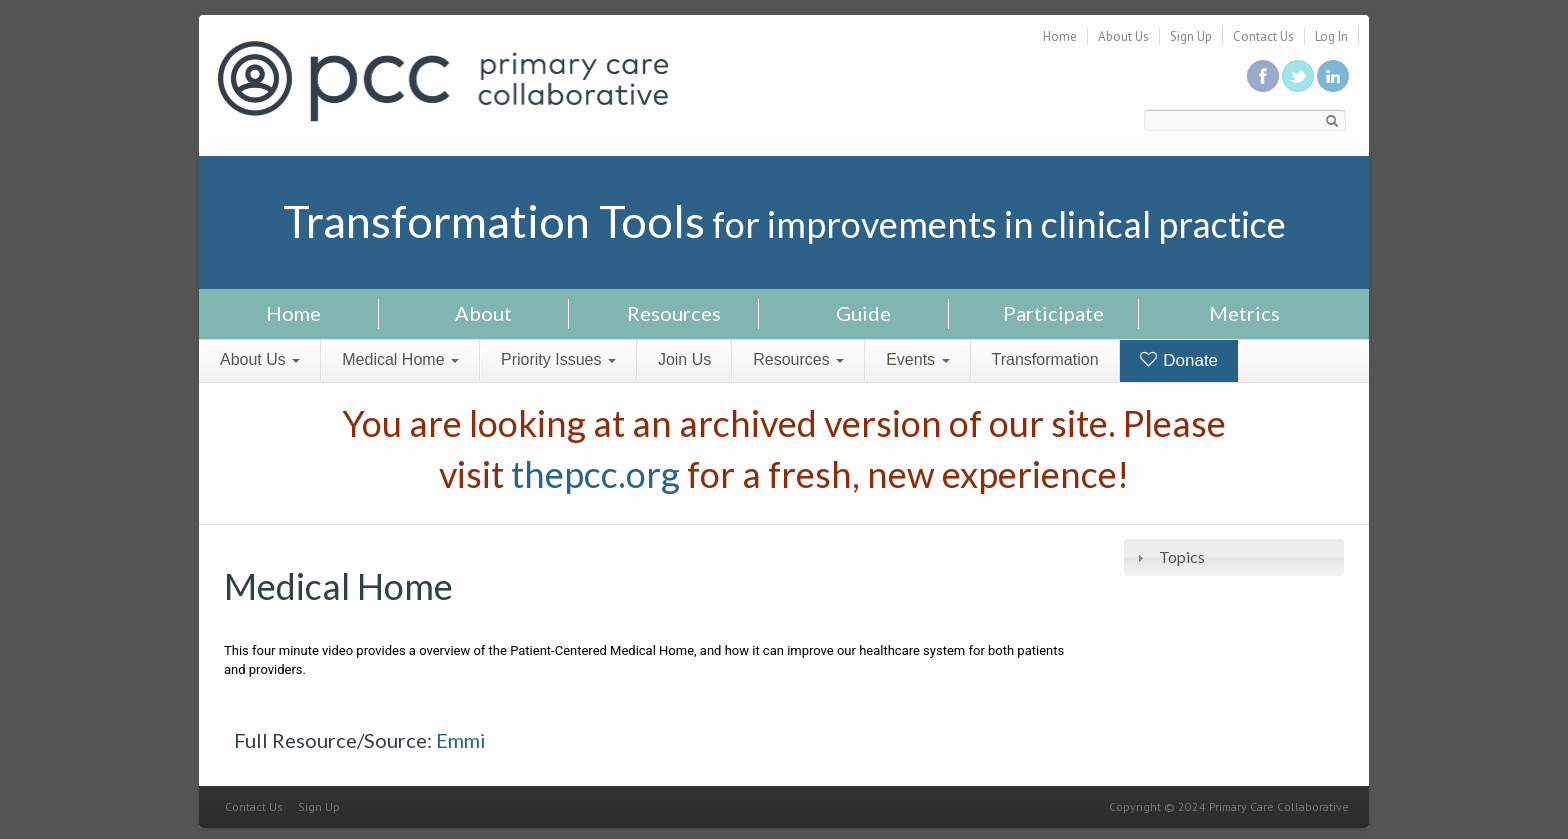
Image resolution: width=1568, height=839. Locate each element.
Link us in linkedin (1333, 76)
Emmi (461, 740)
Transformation (1045, 359)
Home (1060, 36)
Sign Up (1191, 36)
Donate (1179, 360)
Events (917, 359)
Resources (674, 313)
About (483, 313)
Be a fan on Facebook (1263, 76)
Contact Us (1263, 36)
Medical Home (400, 359)
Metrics (1244, 313)
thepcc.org (595, 474)
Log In (1331, 36)
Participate (1053, 313)
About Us (1123, 36)
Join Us (684, 359)
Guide (863, 313)
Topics (1182, 556)
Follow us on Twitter (1298, 76)
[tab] (1234, 557)
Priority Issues (558, 359)
